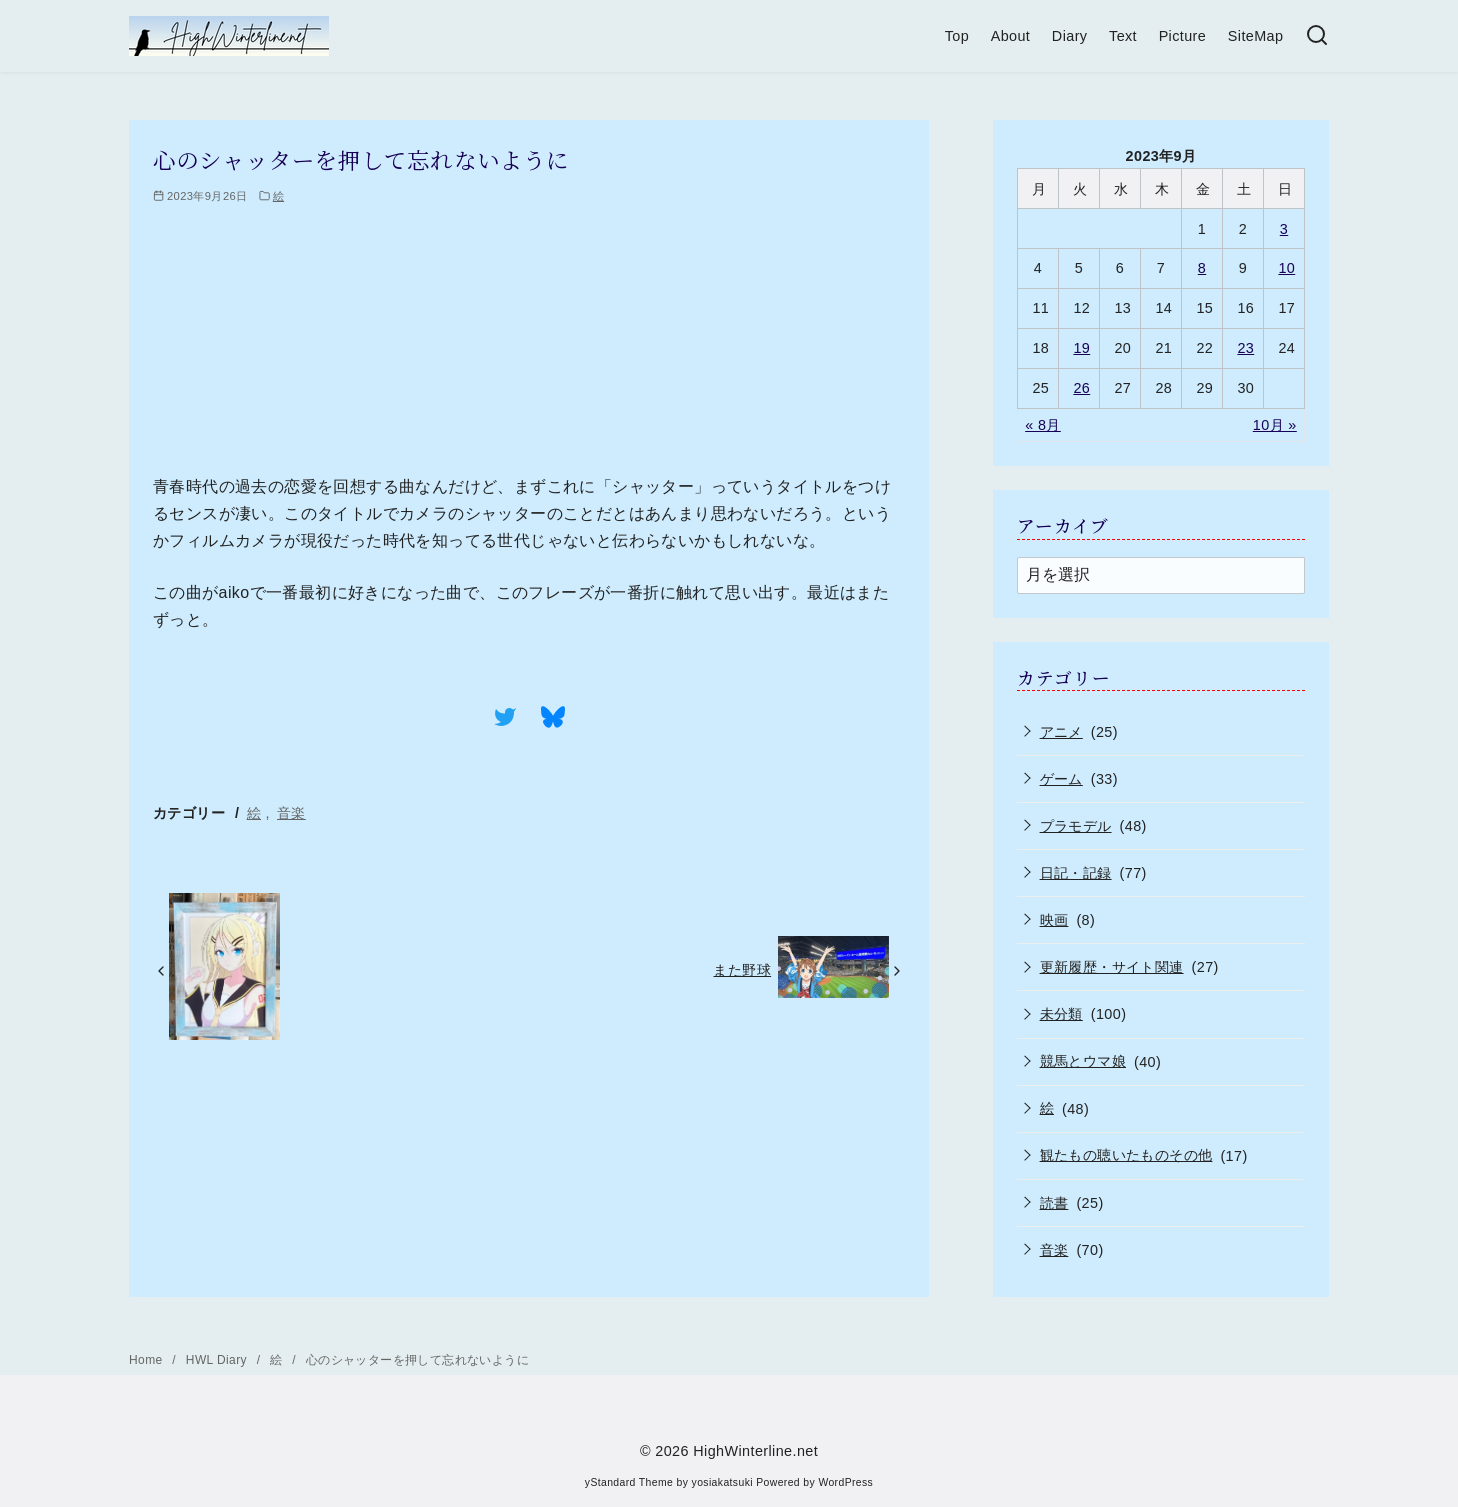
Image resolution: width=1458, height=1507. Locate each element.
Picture (1183, 36)
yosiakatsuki (722, 1482)
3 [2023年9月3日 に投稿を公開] (1284, 229)
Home (147, 1360)
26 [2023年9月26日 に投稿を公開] (1081, 388)
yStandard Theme (629, 1482)
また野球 (742, 970)
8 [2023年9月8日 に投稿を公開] (1202, 268)
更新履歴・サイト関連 (1112, 967)
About (1011, 36)
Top (957, 36)
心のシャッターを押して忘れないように (417, 1360)
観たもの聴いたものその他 (1126, 1155)
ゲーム (1061, 779)
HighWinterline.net (755, 1451)
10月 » (1275, 425)
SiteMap (1256, 36)
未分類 (1061, 1014)
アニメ (1061, 732)
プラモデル (1076, 826)
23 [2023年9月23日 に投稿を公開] (1245, 348)
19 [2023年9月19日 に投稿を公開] (1081, 348)
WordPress (845, 1482)
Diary (1070, 36)
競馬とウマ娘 (1083, 1061)
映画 (1054, 920)
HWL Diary (218, 1360)
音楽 (291, 813)
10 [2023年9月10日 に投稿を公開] (1286, 268)
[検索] (1317, 36)
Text (1123, 36)
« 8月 (1043, 425)
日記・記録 (1076, 873)
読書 (1054, 1203)
